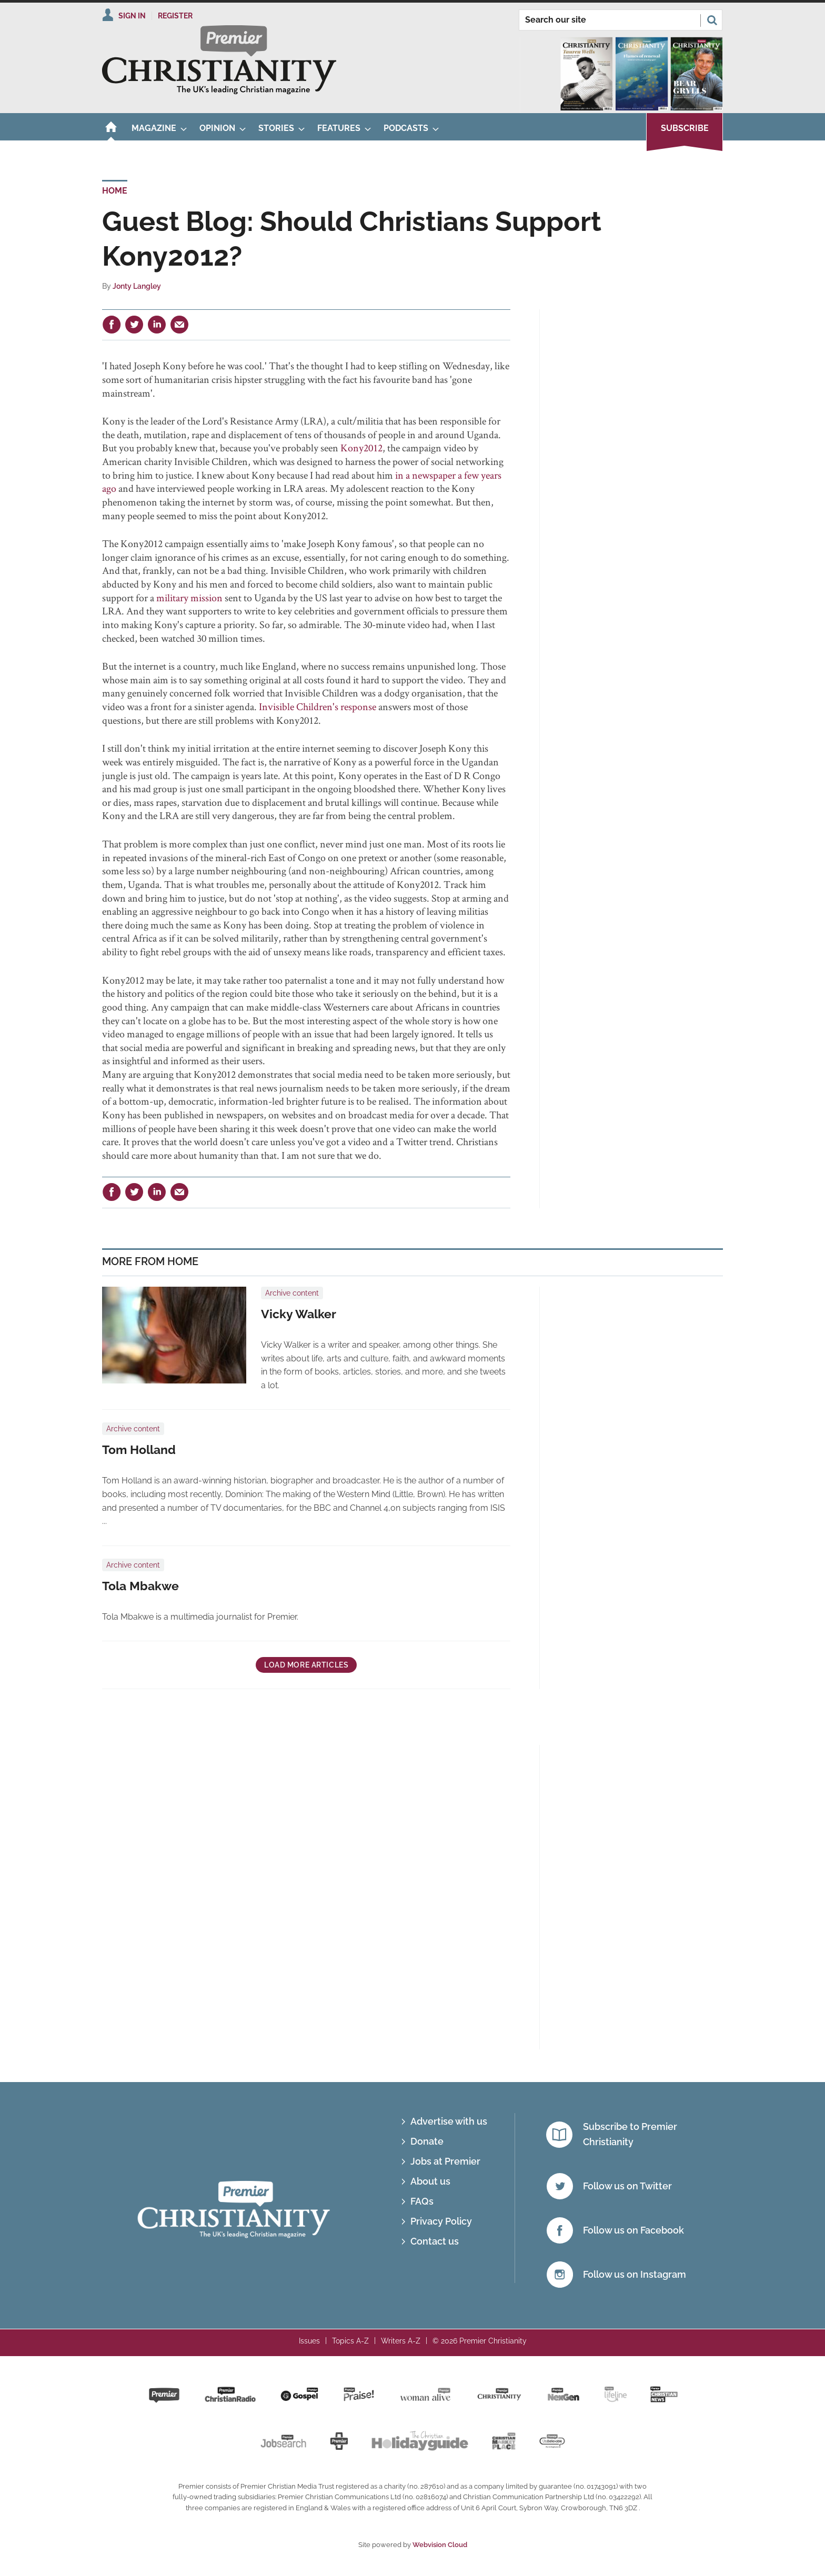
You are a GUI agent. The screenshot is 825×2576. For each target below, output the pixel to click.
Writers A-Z (400, 2341)
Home (114, 191)
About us (430, 2181)
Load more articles (306, 1665)
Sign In (132, 16)
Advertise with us (448, 2121)
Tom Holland (139, 1450)
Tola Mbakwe (140, 1586)
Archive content (292, 1293)
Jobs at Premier (445, 2161)
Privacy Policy (441, 2221)
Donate (427, 2141)
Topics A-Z (350, 2341)
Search (711, 20)
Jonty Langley (137, 286)
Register (175, 16)
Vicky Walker (298, 1314)
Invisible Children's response (317, 706)
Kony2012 (361, 447)
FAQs (422, 2201)
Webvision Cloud (440, 2545)
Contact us (434, 2241)
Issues (309, 2341)
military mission (189, 597)
